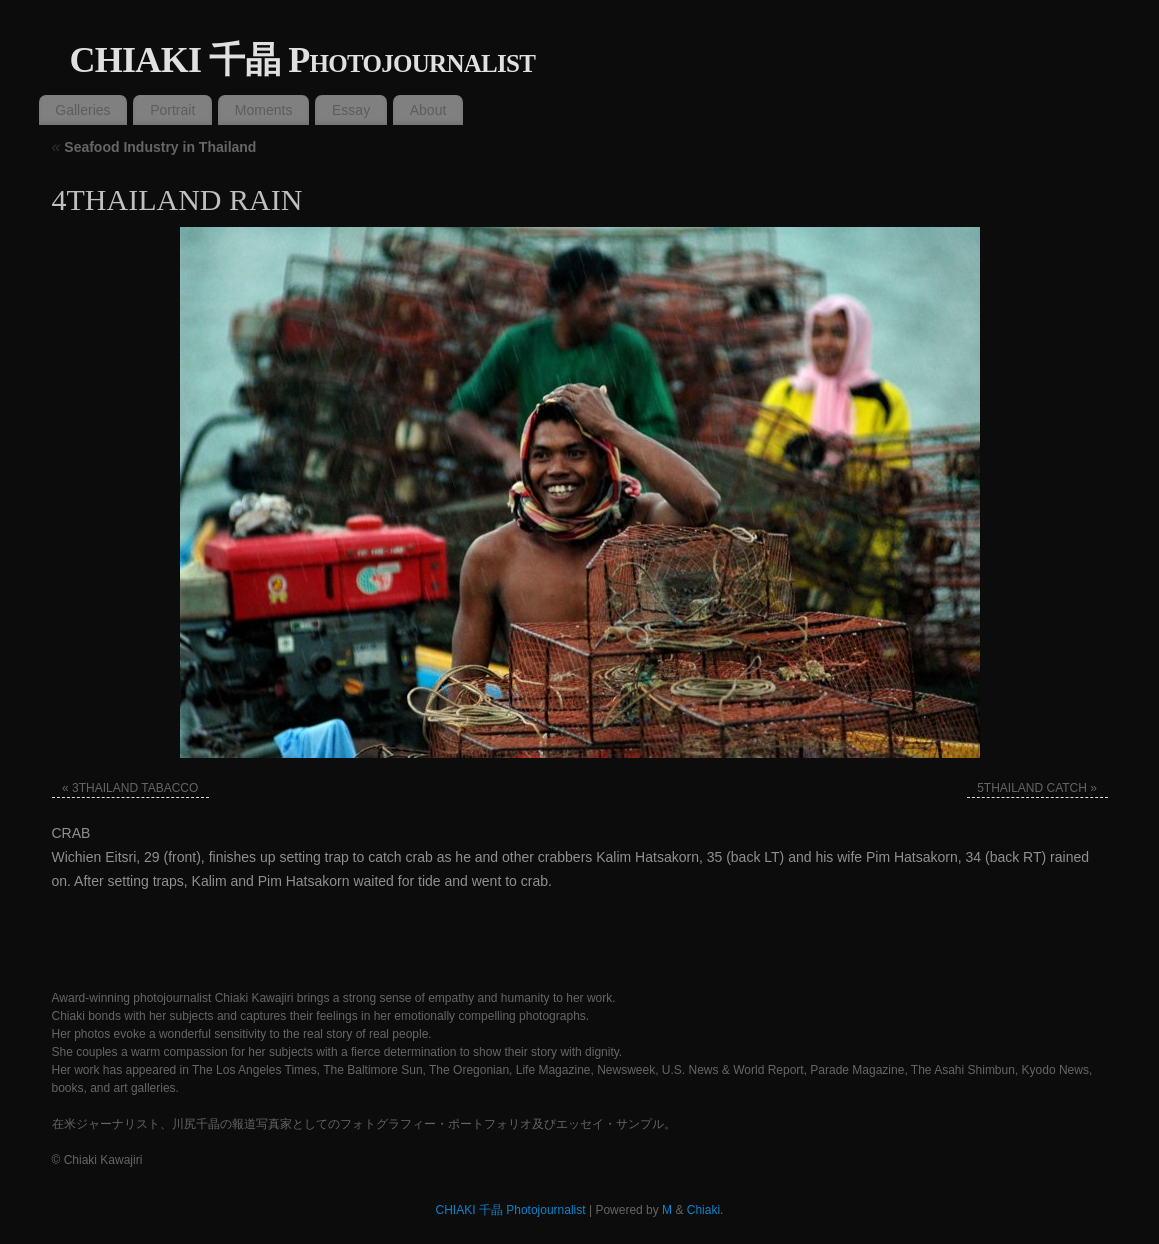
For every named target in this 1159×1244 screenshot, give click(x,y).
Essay (351, 110)
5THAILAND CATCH (1032, 788)
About (428, 110)
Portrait (172, 110)
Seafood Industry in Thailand (154, 147)
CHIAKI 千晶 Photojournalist (303, 60)
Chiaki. (705, 1210)
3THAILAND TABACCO (135, 788)
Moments (264, 110)
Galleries (82, 110)
